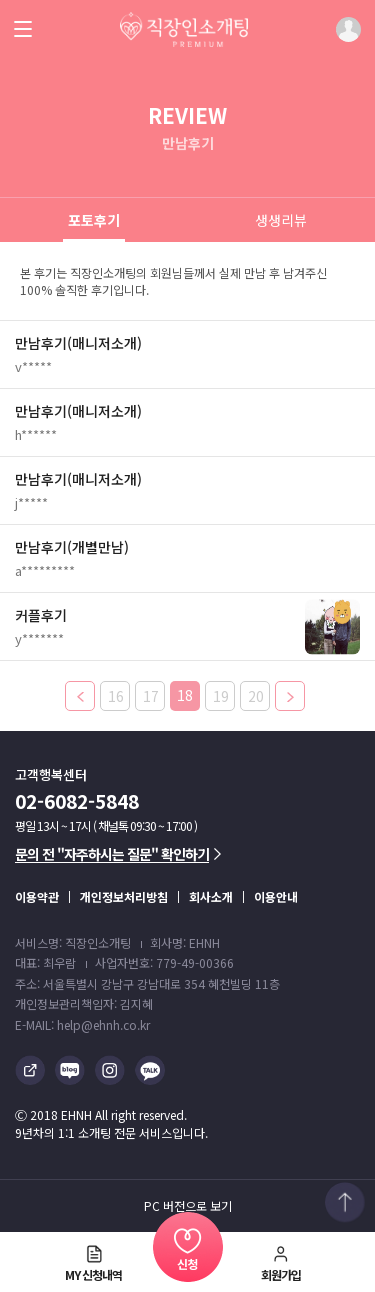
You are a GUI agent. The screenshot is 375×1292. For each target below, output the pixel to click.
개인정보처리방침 (124, 896)
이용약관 (37, 896)
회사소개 (211, 896)
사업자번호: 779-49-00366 (164, 962)
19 (221, 696)
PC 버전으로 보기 (188, 1206)
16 (116, 696)
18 (185, 695)
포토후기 (94, 220)
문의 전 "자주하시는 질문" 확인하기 (118, 854)
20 (256, 696)
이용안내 (276, 896)
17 (151, 696)
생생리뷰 (281, 220)
